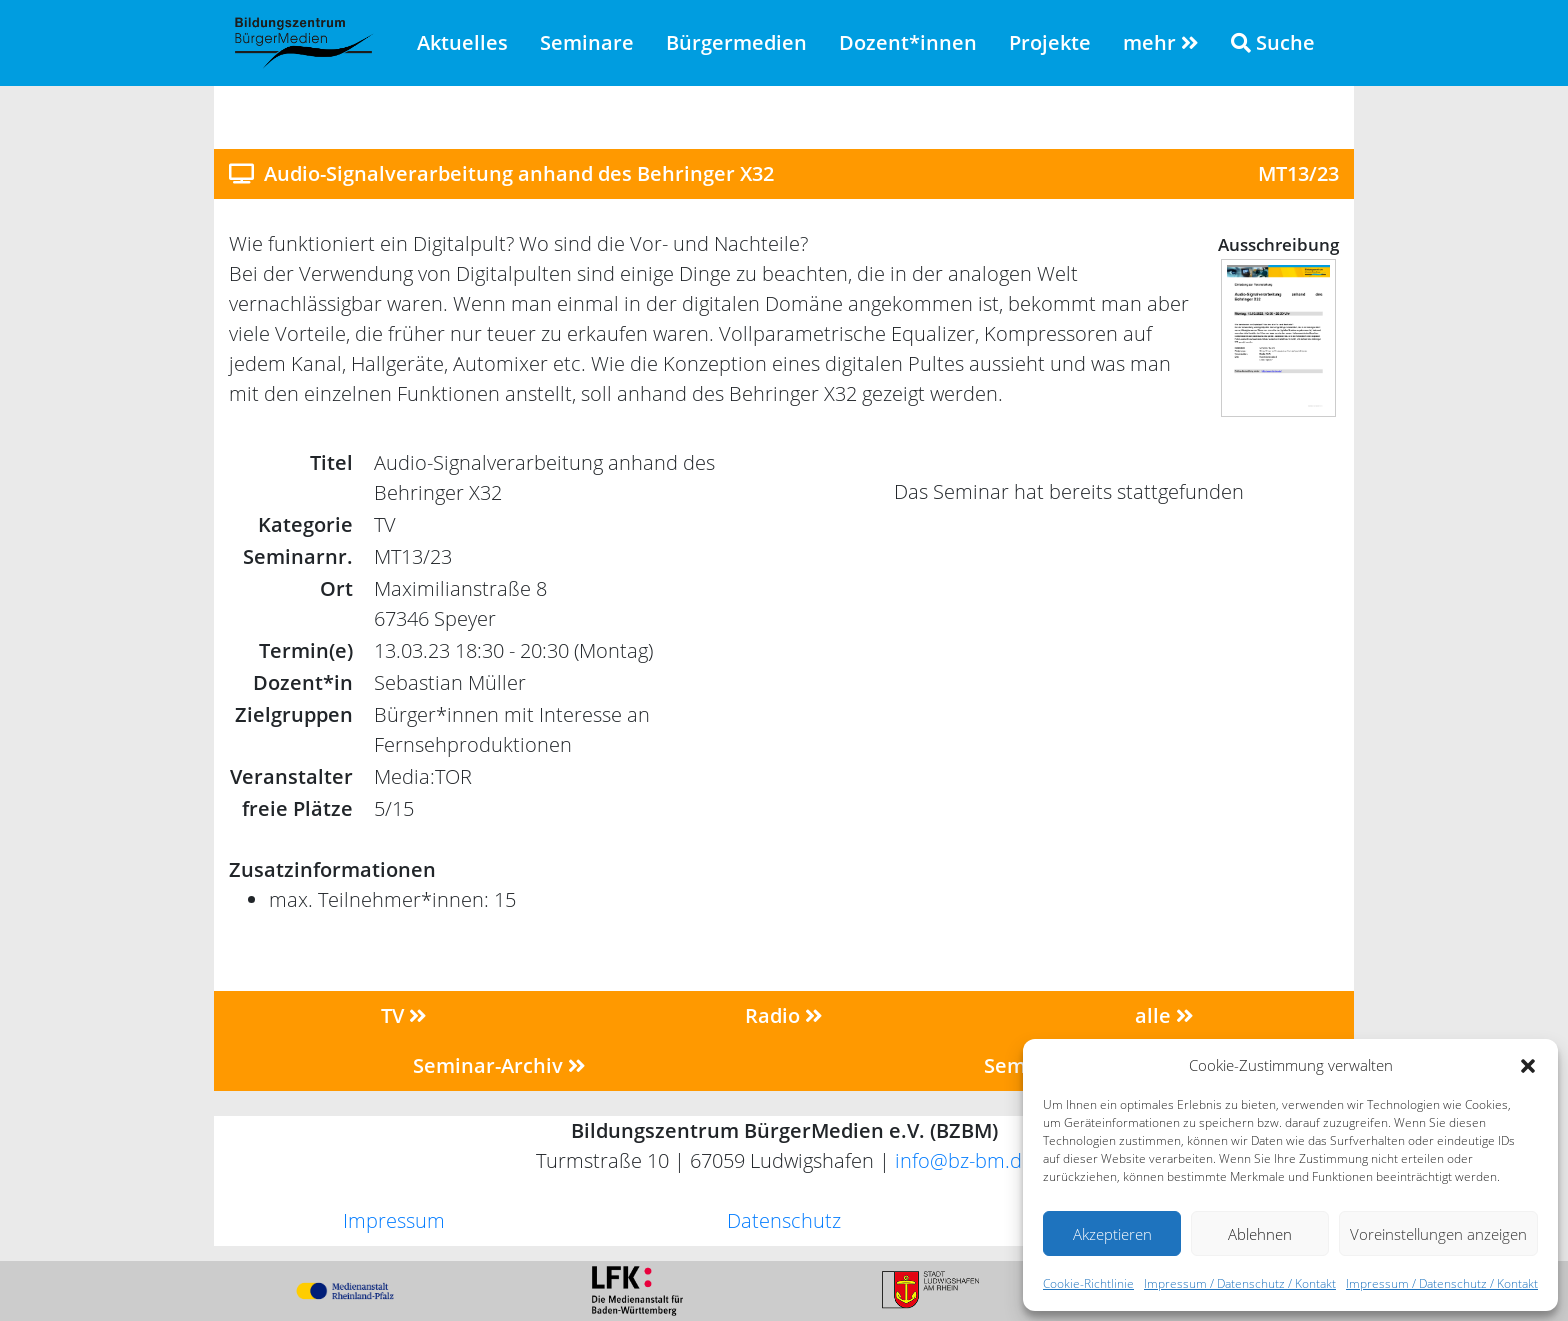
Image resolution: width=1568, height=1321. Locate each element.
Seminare (587, 42)
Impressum (394, 1220)
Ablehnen (1260, 1234)
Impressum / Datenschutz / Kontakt (1240, 1283)
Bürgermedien (736, 42)
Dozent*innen (908, 42)
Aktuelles (462, 42)
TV (404, 1015)
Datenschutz (784, 1220)
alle (1164, 1015)
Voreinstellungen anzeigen (1438, 1234)
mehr (1161, 42)
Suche (1273, 42)
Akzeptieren (1112, 1234)
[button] (1528, 1065)
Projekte (1050, 42)
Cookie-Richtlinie (1088, 1283)
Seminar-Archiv (499, 1065)
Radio (784, 1015)
